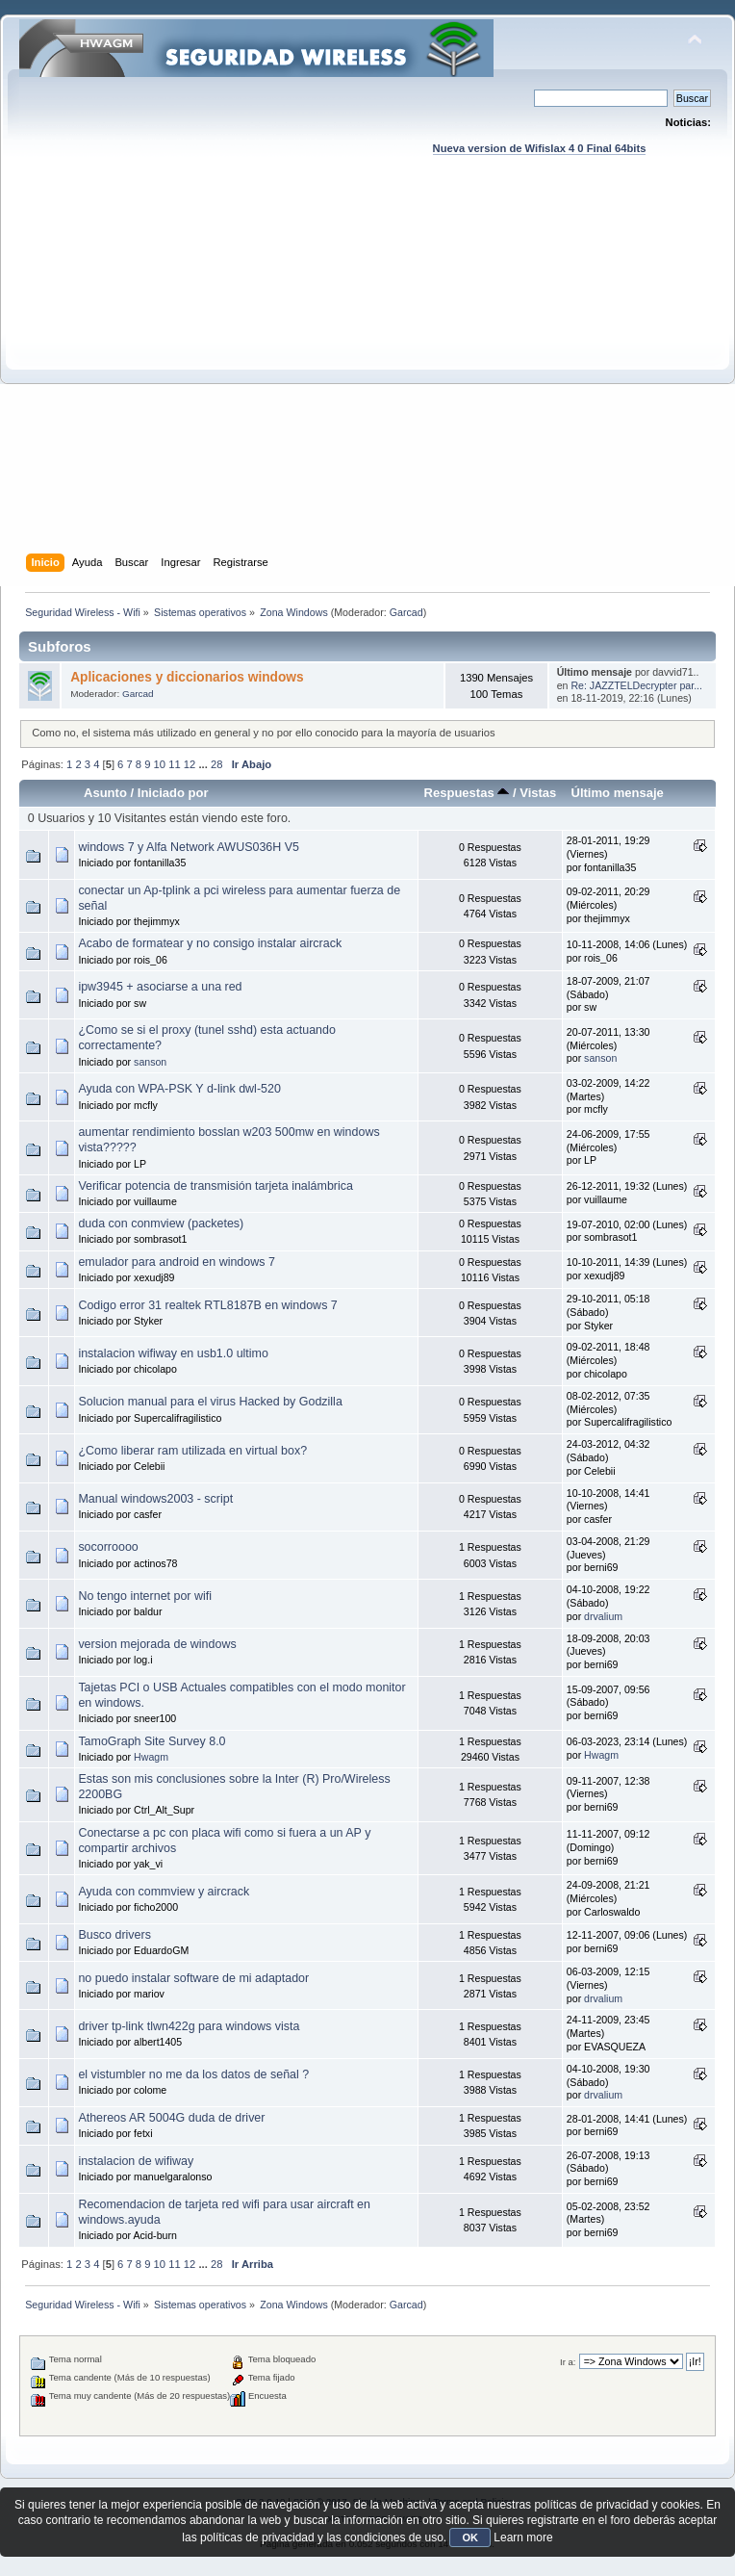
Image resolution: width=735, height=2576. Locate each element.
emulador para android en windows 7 (176, 1262)
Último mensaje (616, 793)
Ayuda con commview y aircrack (163, 1891)
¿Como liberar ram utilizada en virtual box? (192, 1450)
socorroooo (108, 1547)
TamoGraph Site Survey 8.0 (151, 1741)
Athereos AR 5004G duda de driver (171, 2118)
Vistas (538, 793)
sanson (150, 1062)
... (204, 764)
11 (174, 764)
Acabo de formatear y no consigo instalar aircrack (210, 943)
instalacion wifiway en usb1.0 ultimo (173, 1353)
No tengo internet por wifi (145, 1596)
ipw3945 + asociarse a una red (159, 986)
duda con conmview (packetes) (160, 1223)
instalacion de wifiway (135, 2161)
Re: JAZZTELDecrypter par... (636, 685)
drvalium (603, 1616)
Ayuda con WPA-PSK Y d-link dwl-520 (179, 1088)
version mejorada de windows (157, 1644)
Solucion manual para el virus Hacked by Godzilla (210, 1401)
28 (216, 764)
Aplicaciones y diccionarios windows (186, 677)
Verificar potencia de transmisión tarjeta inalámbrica (215, 1186)
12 (189, 764)
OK (470, 2537)
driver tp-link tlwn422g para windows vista (188, 2026)
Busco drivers (114, 1935)
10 (159, 764)
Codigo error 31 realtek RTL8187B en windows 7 (207, 1305)
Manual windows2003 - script (155, 1499)
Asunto (105, 793)
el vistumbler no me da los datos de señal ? (193, 2074)
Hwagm (151, 1757)
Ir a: (567, 2362)
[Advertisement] (180, 373)
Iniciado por (173, 793)
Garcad (406, 612)
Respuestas (467, 793)
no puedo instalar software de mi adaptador (193, 1978)
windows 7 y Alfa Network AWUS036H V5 (188, 847)
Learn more (523, 2537)
